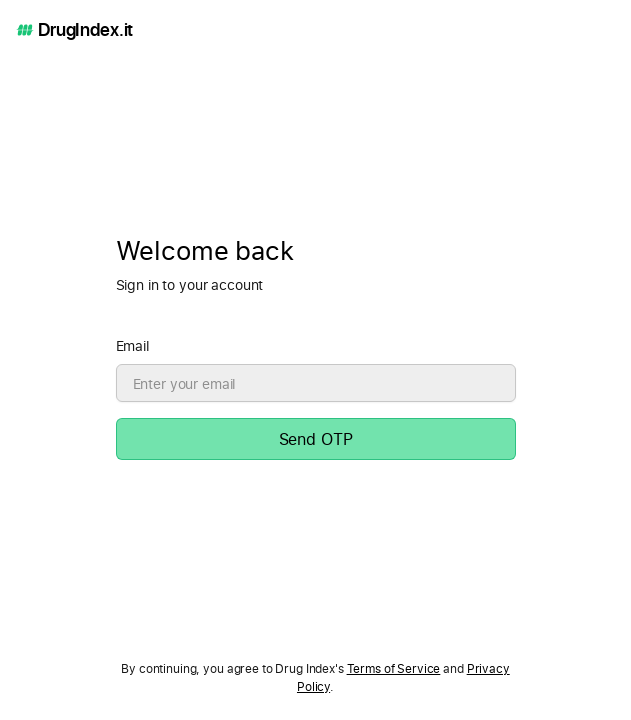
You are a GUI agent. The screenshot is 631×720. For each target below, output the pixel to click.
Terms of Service (394, 668)
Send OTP (316, 439)
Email (133, 345)
